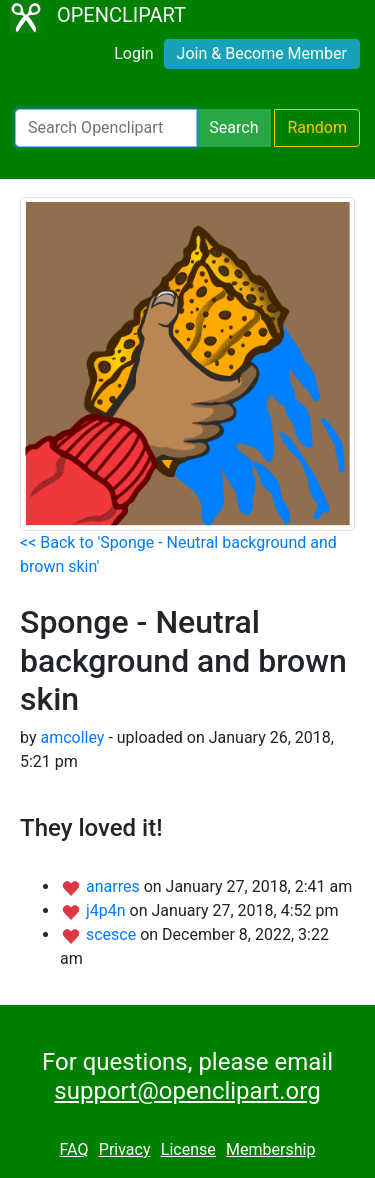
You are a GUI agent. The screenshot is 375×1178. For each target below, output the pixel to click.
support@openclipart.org (187, 1091)
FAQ (74, 1149)
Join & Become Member (262, 53)
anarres (115, 886)
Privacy (125, 1149)
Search (233, 127)
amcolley (72, 737)
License (188, 1149)
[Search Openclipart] (106, 128)
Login (133, 53)
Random (317, 127)
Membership (270, 1149)
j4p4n (108, 910)
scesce (113, 934)
